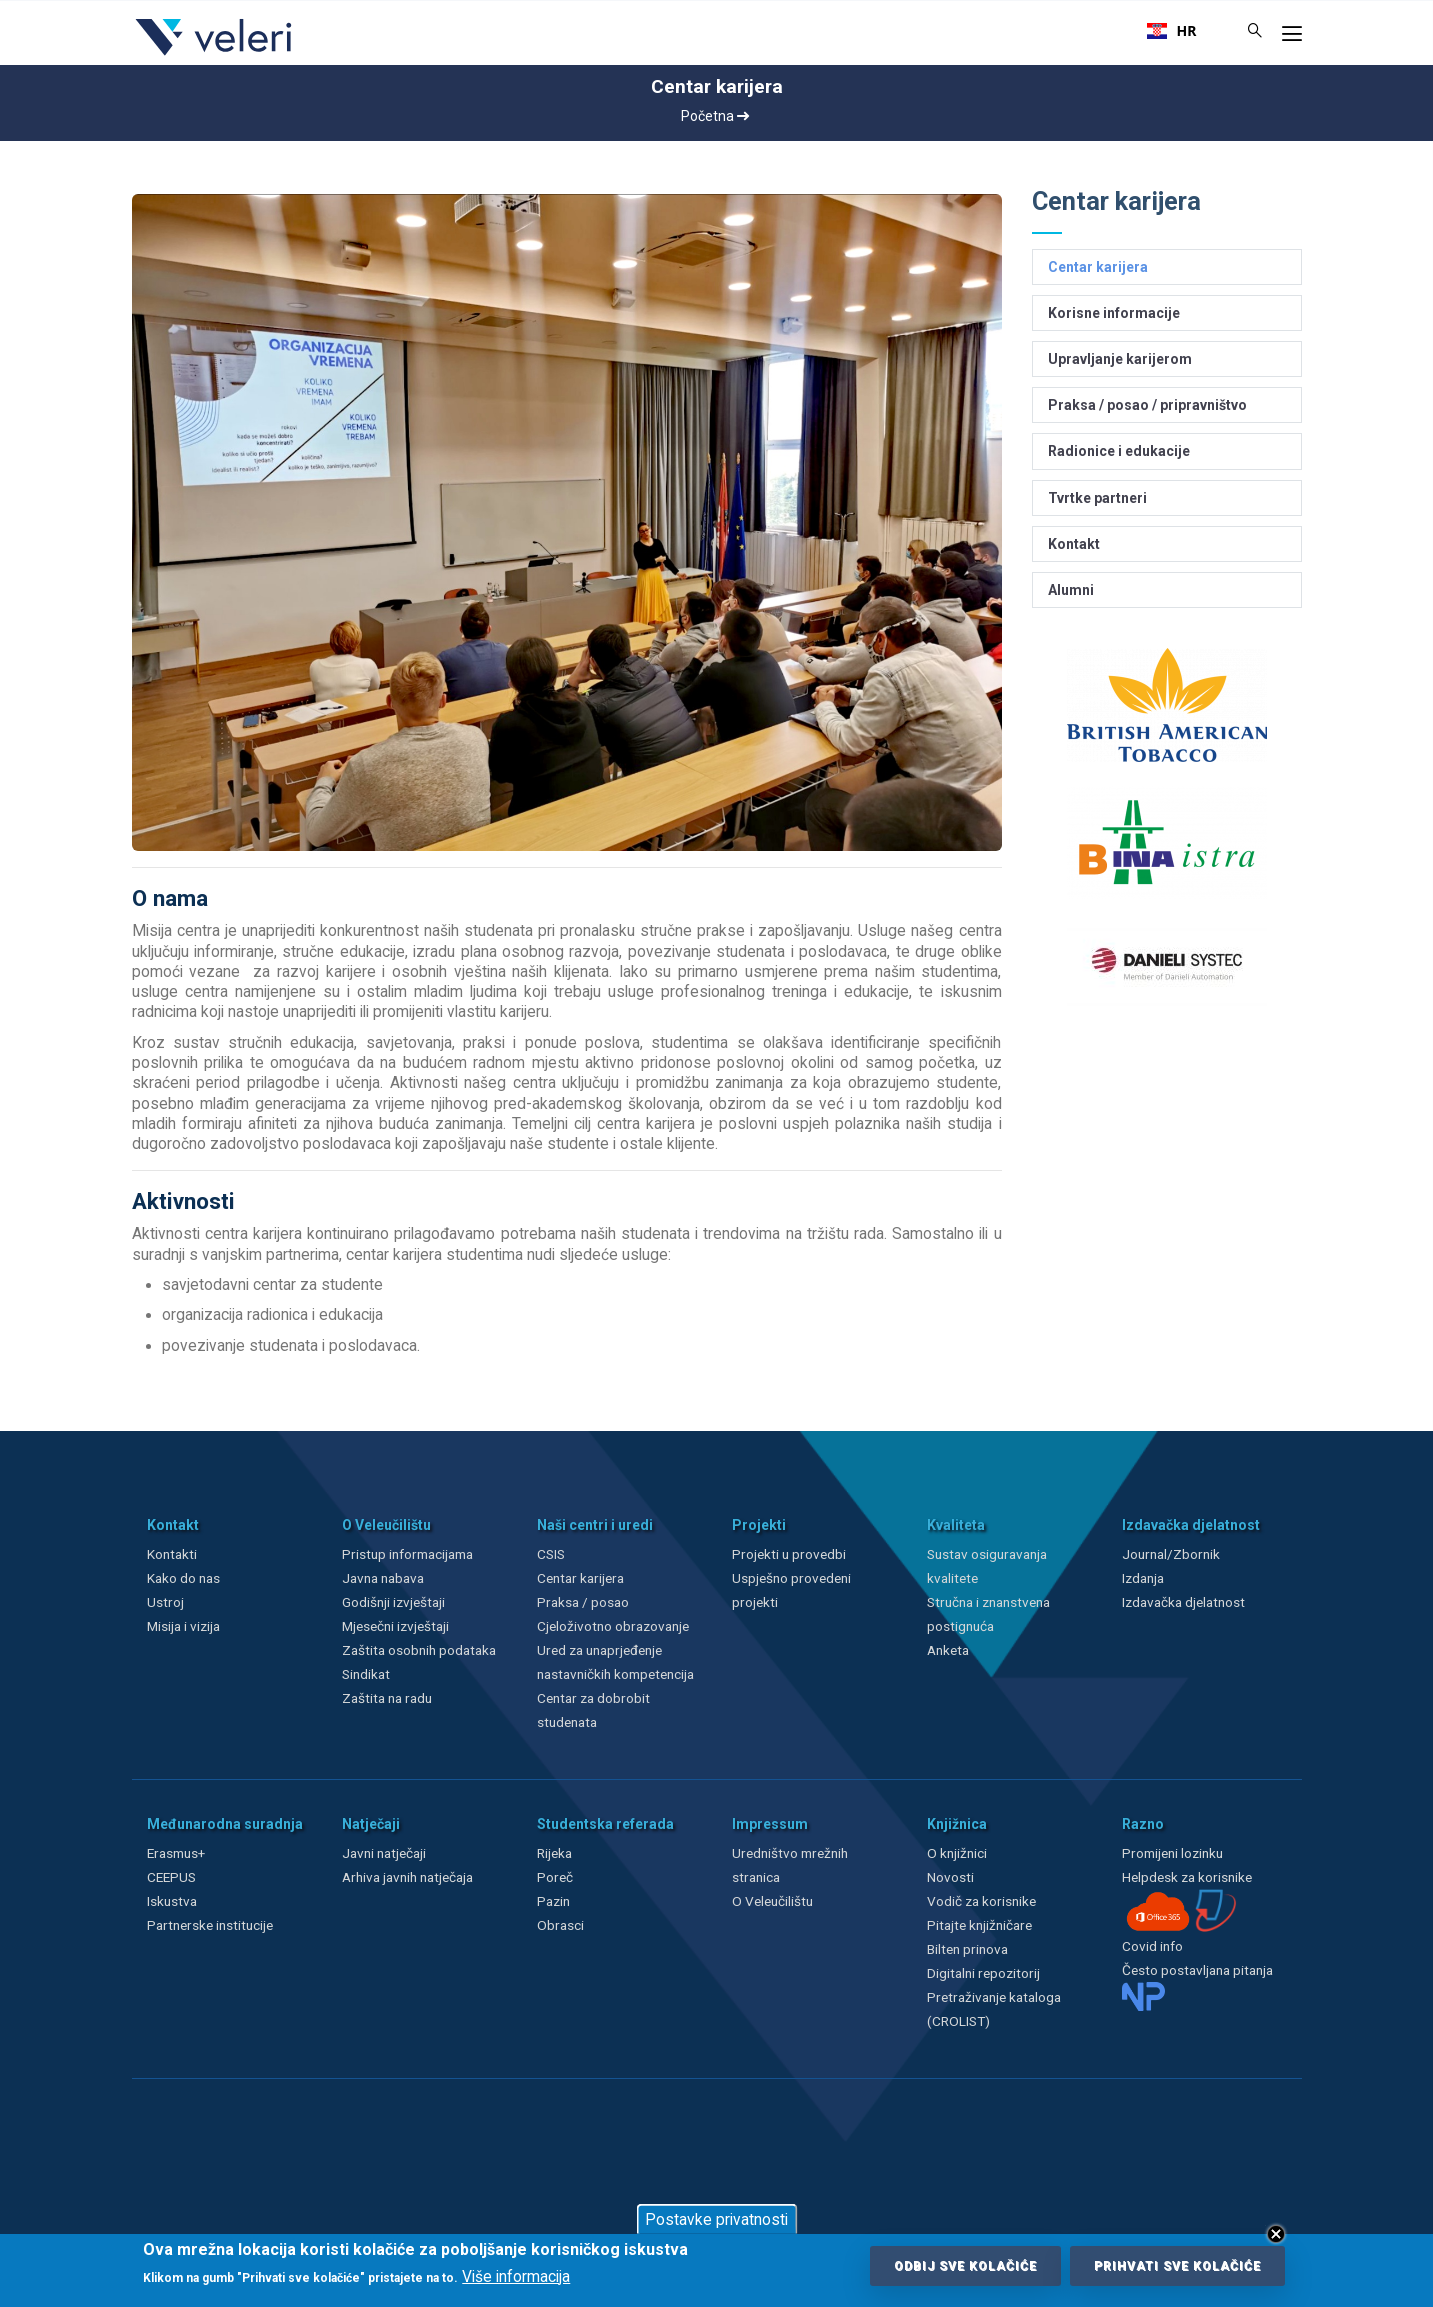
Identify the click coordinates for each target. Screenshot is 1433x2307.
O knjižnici (957, 1853)
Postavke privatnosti (716, 2220)
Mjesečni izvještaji (395, 1626)
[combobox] (1172, 31)
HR (1172, 31)
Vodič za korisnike (981, 1901)
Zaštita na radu (387, 1698)
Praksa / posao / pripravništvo (1147, 405)
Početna (715, 116)
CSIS (551, 1554)
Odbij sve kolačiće (965, 2266)
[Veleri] (214, 55)
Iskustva (172, 1901)
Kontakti (172, 1554)
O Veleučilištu (772, 1901)
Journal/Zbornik (1171, 1554)
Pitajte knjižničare (979, 1925)
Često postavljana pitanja (1197, 1970)
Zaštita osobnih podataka (419, 1650)
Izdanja (1143, 1578)
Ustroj (165, 1602)
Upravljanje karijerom (1120, 359)
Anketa (948, 1650)
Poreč (555, 1877)
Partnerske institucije (210, 1925)
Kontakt (1074, 544)
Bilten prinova (967, 1949)
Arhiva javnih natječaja (407, 1877)
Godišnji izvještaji (393, 1602)
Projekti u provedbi (789, 1554)
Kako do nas (183, 1578)
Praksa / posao (584, 1602)
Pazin (553, 1901)
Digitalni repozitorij (983, 1973)
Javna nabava (383, 1578)
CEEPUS (171, 1877)
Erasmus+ (176, 1853)
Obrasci (560, 1925)
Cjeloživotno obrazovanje (613, 1626)
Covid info (1152, 1946)
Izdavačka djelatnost (1183, 1602)
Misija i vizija (183, 1626)
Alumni (1071, 590)
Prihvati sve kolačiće (1177, 2266)
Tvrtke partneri (1097, 498)
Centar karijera (1098, 267)
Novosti (950, 1877)
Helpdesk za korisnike (1187, 1877)
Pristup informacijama (407, 1554)
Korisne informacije (1114, 313)
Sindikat (366, 1674)
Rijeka (554, 1853)
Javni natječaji (384, 1853)
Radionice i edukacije (1119, 451)
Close (1276, 2234)
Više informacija (516, 2277)
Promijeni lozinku (1172, 1853)
